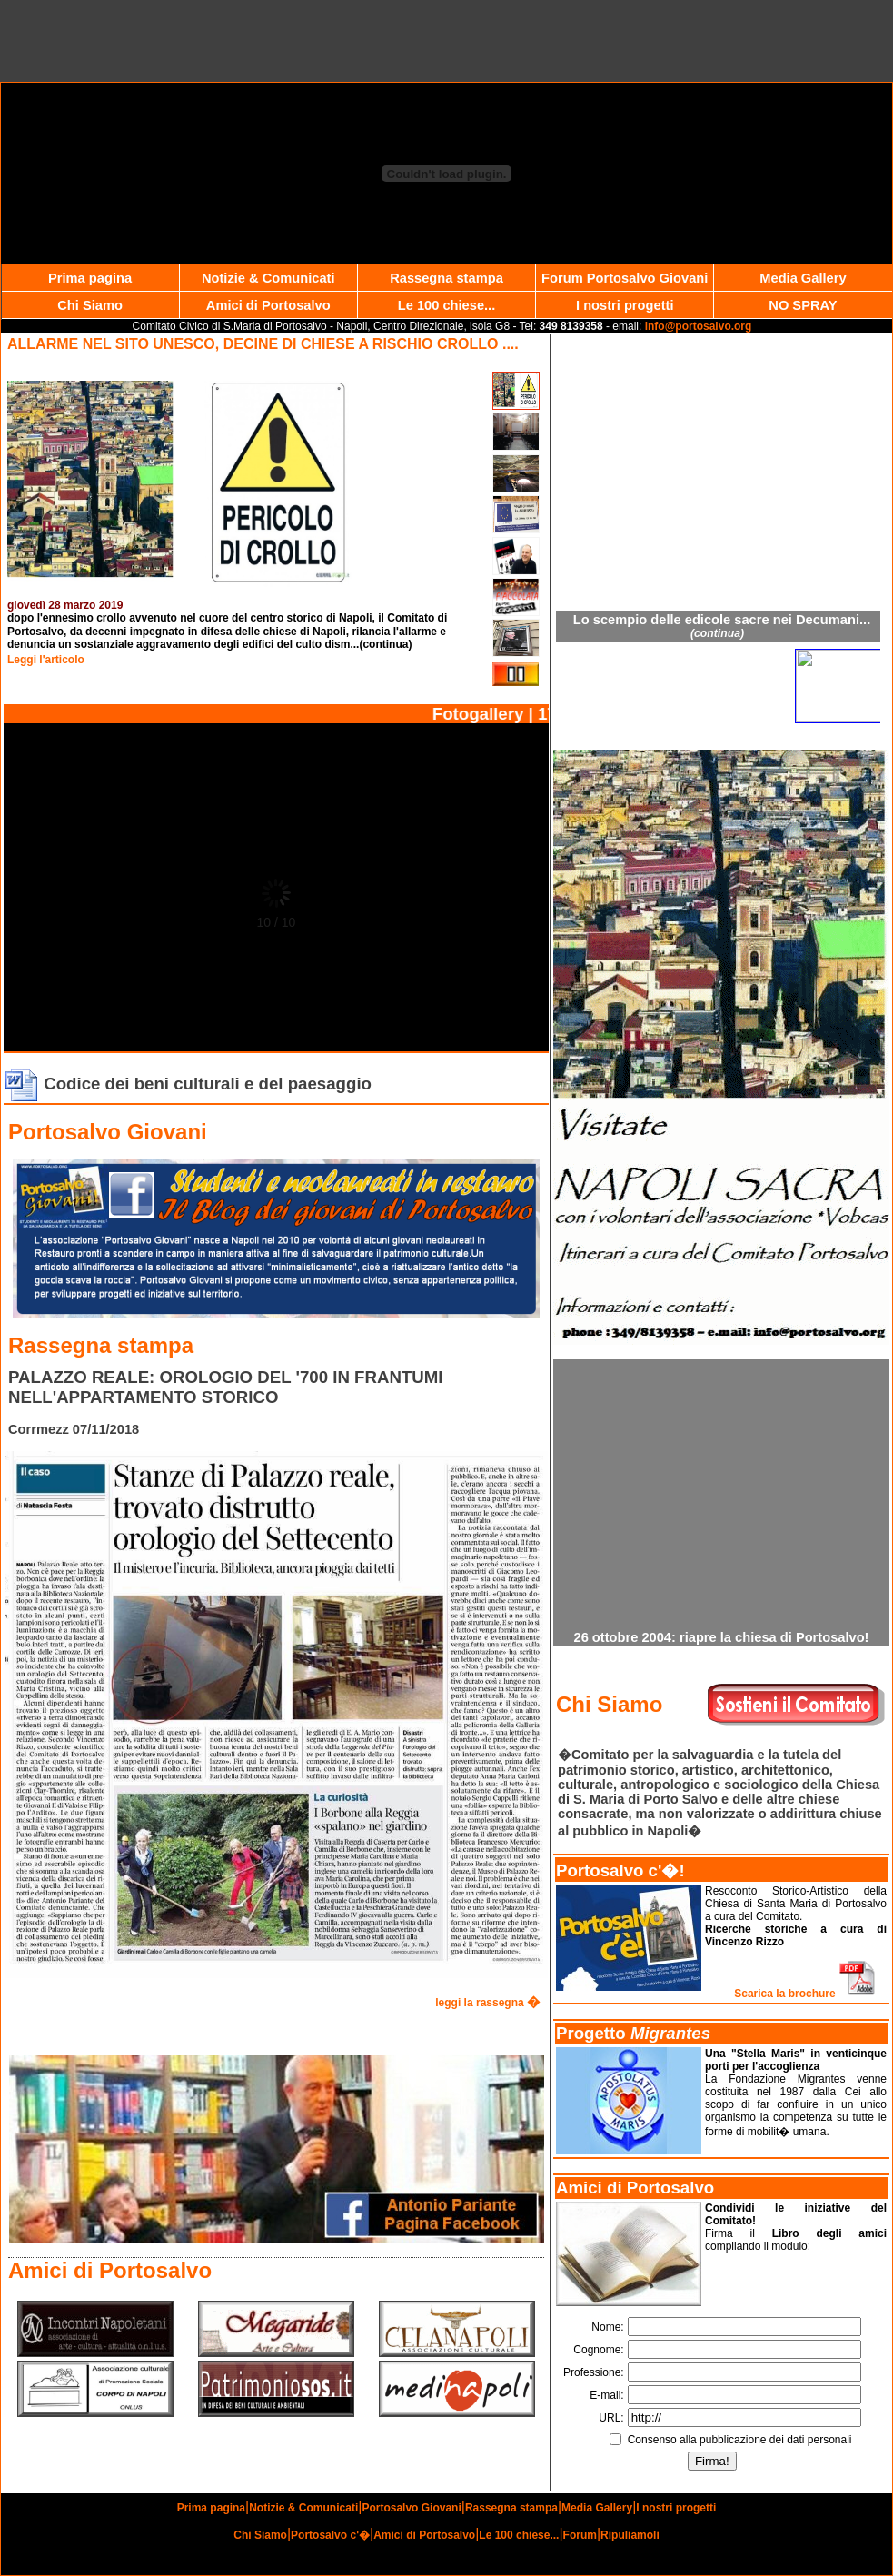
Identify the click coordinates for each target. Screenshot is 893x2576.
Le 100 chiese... (447, 305)
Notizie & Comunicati (268, 278)
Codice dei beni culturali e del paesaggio (188, 1083)
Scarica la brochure (806, 1993)
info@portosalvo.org (698, 326)
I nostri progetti (624, 305)
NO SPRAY (803, 305)
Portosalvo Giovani (411, 2507)
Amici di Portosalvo (268, 305)
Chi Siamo (90, 305)
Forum (580, 2535)
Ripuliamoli (630, 2535)
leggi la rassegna (487, 2002)
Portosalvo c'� (330, 2535)
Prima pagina (90, 278)
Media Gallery (802, 278)
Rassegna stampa (446, 278)
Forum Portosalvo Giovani (624, 278)
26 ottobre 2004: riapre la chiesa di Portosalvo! (721, 1637)
